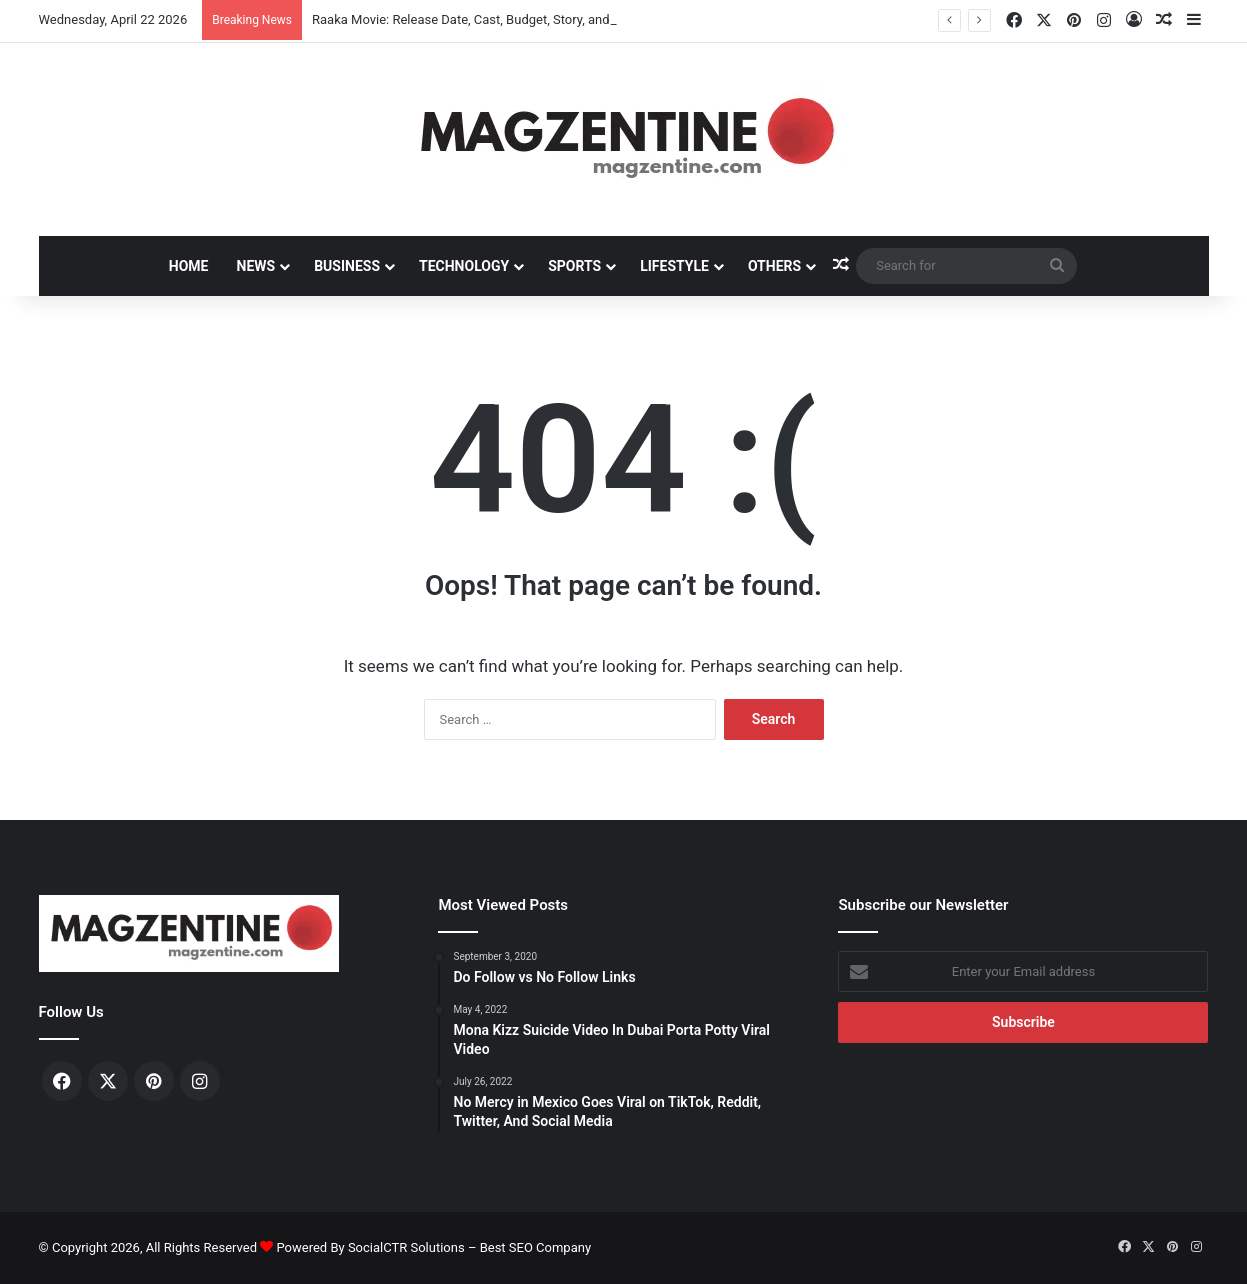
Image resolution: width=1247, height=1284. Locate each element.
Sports (574, 266)
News (256, 266)
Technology (464, 266)
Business (347, 266)
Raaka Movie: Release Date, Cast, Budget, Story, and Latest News (498, 19)
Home (189, 266)
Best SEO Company (535, 1247)
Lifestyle (674, 266)
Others (774, 266)
